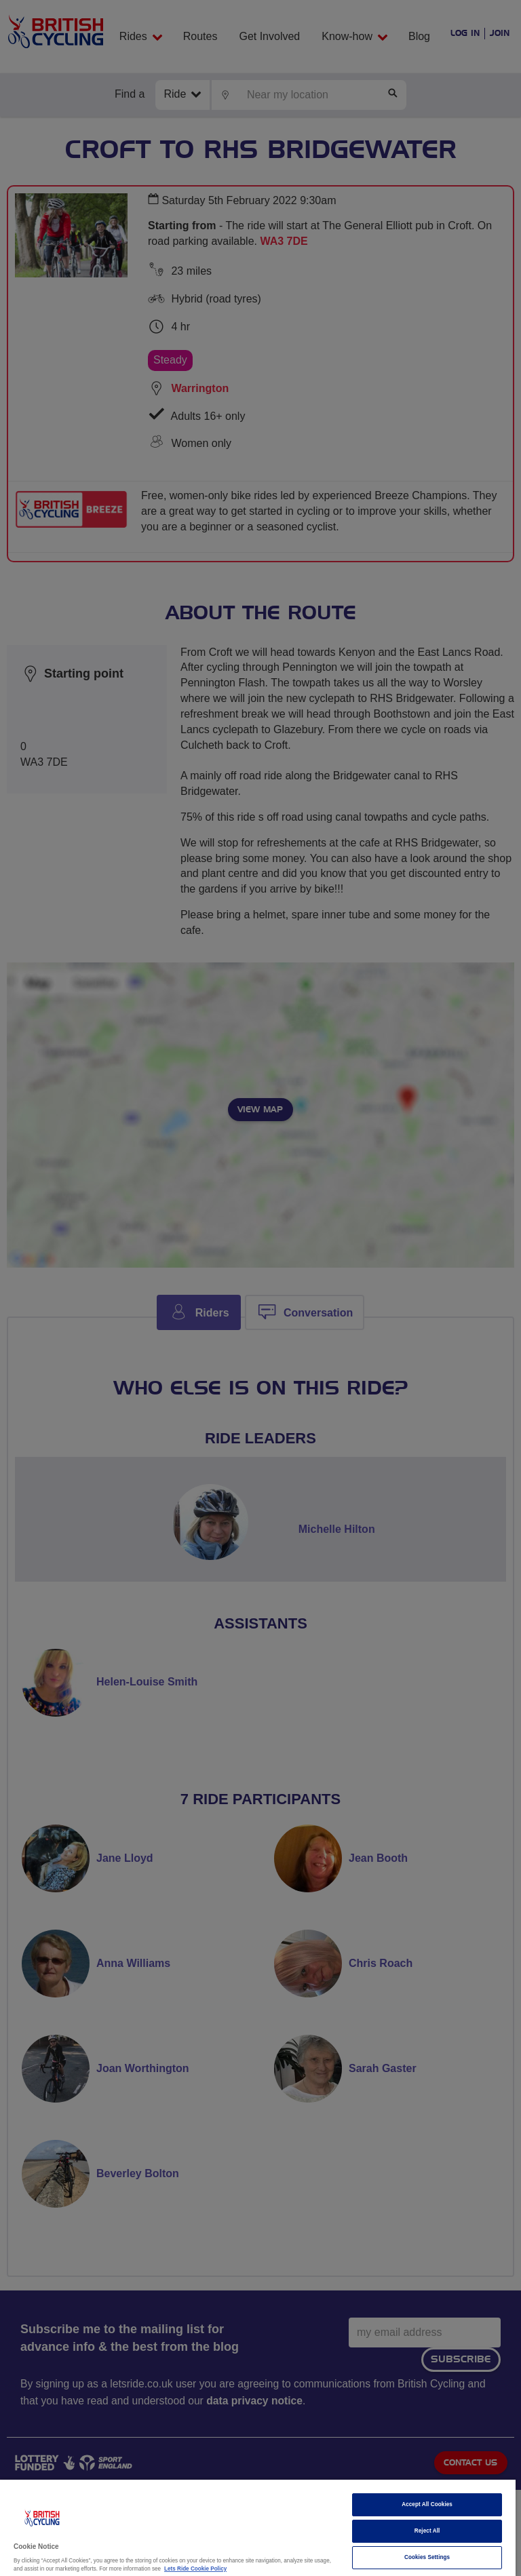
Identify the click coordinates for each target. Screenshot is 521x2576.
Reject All (427, 2531)
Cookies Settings (427, 2557)
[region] (258, 2528)
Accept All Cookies (427, 2504)
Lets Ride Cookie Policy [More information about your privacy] (195, 2569)
